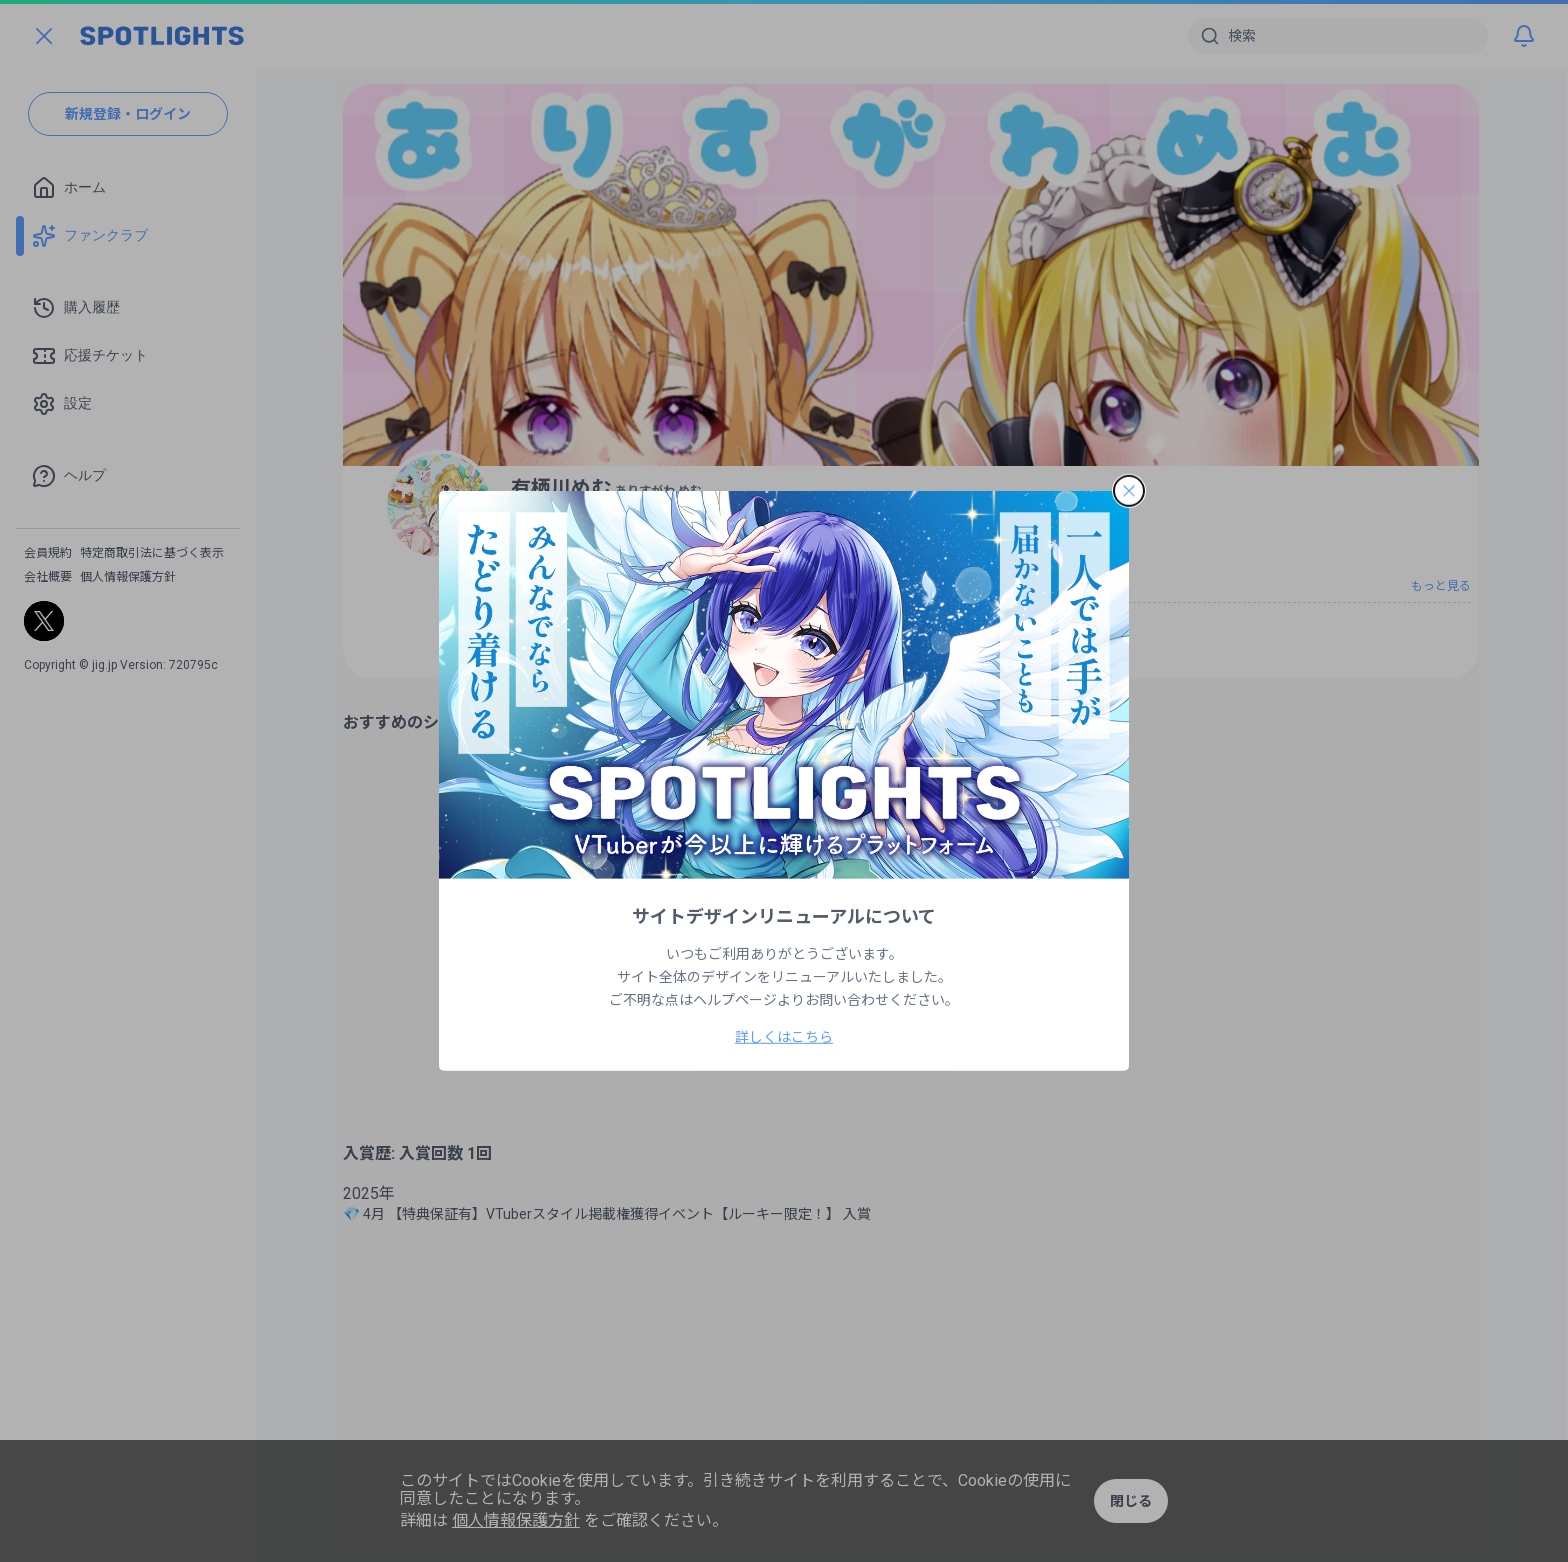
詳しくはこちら (784, 1037)
